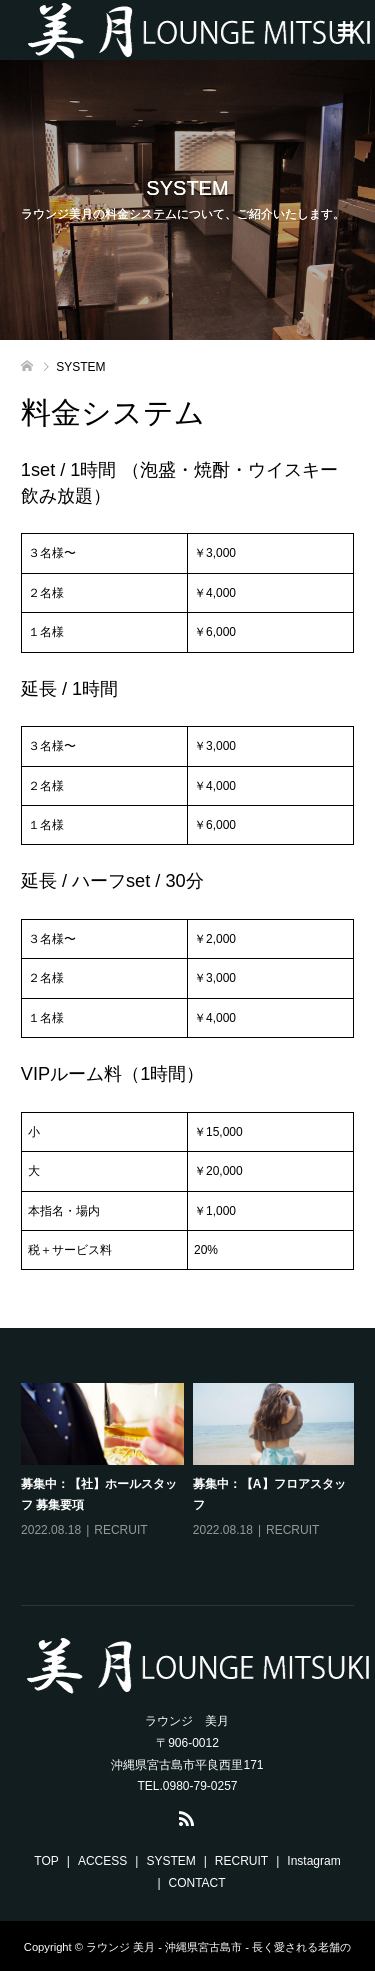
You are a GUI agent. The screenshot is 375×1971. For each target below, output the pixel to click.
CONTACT (197, 1883)
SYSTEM (170, 1861)
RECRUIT (120, 1530)
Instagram (313, 1861)
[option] (192, 1475)
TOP (46, 1861)
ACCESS (102, 1861)
